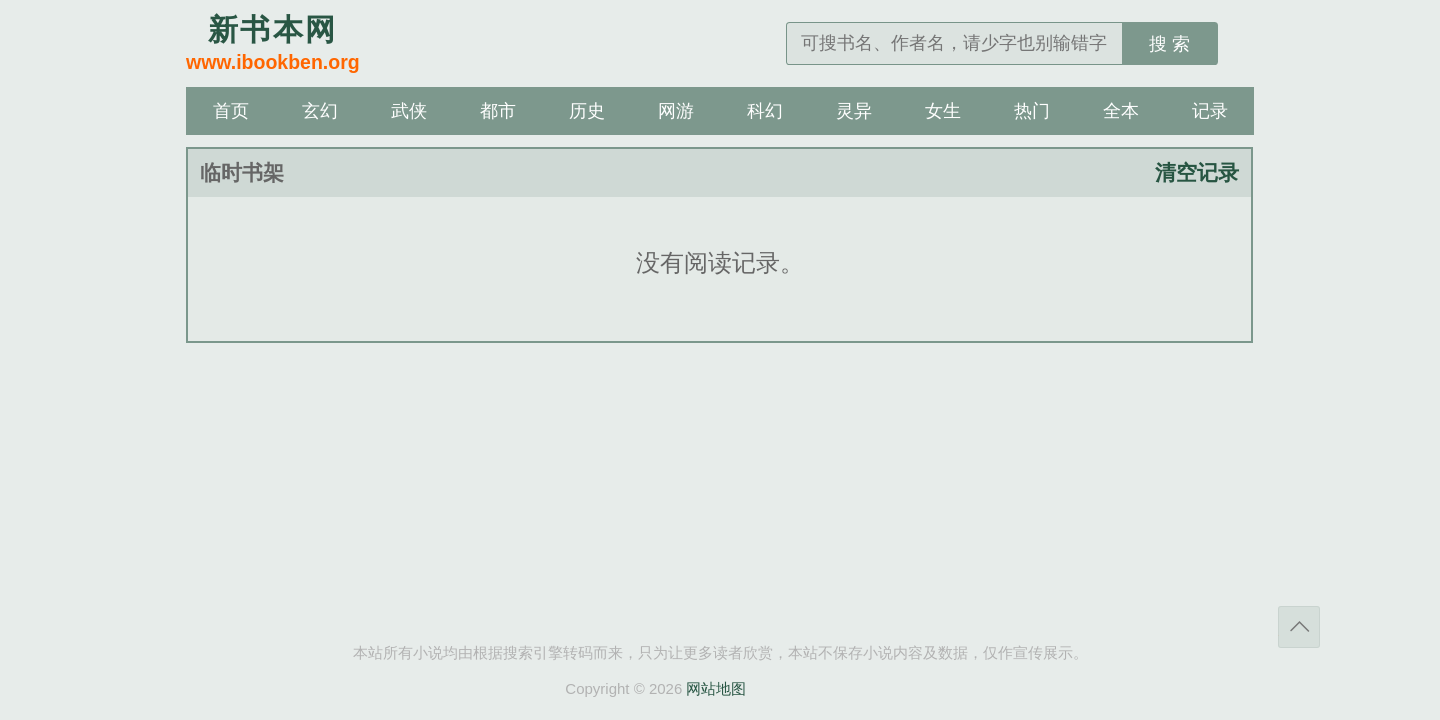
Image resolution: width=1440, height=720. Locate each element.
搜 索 (1169, 44)
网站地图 (716, 688)
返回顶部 (1299, 627)
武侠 (409, 111)
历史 (587, 111)
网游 (676, 111)
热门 (1032, 111)
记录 (1210, 111)
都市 (498, 111)
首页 (231, 111)
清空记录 (1197, 172)
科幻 (765, 111)
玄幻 (320, 111)
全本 (1121, 111)
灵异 (854, 111)
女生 (943, 111)
